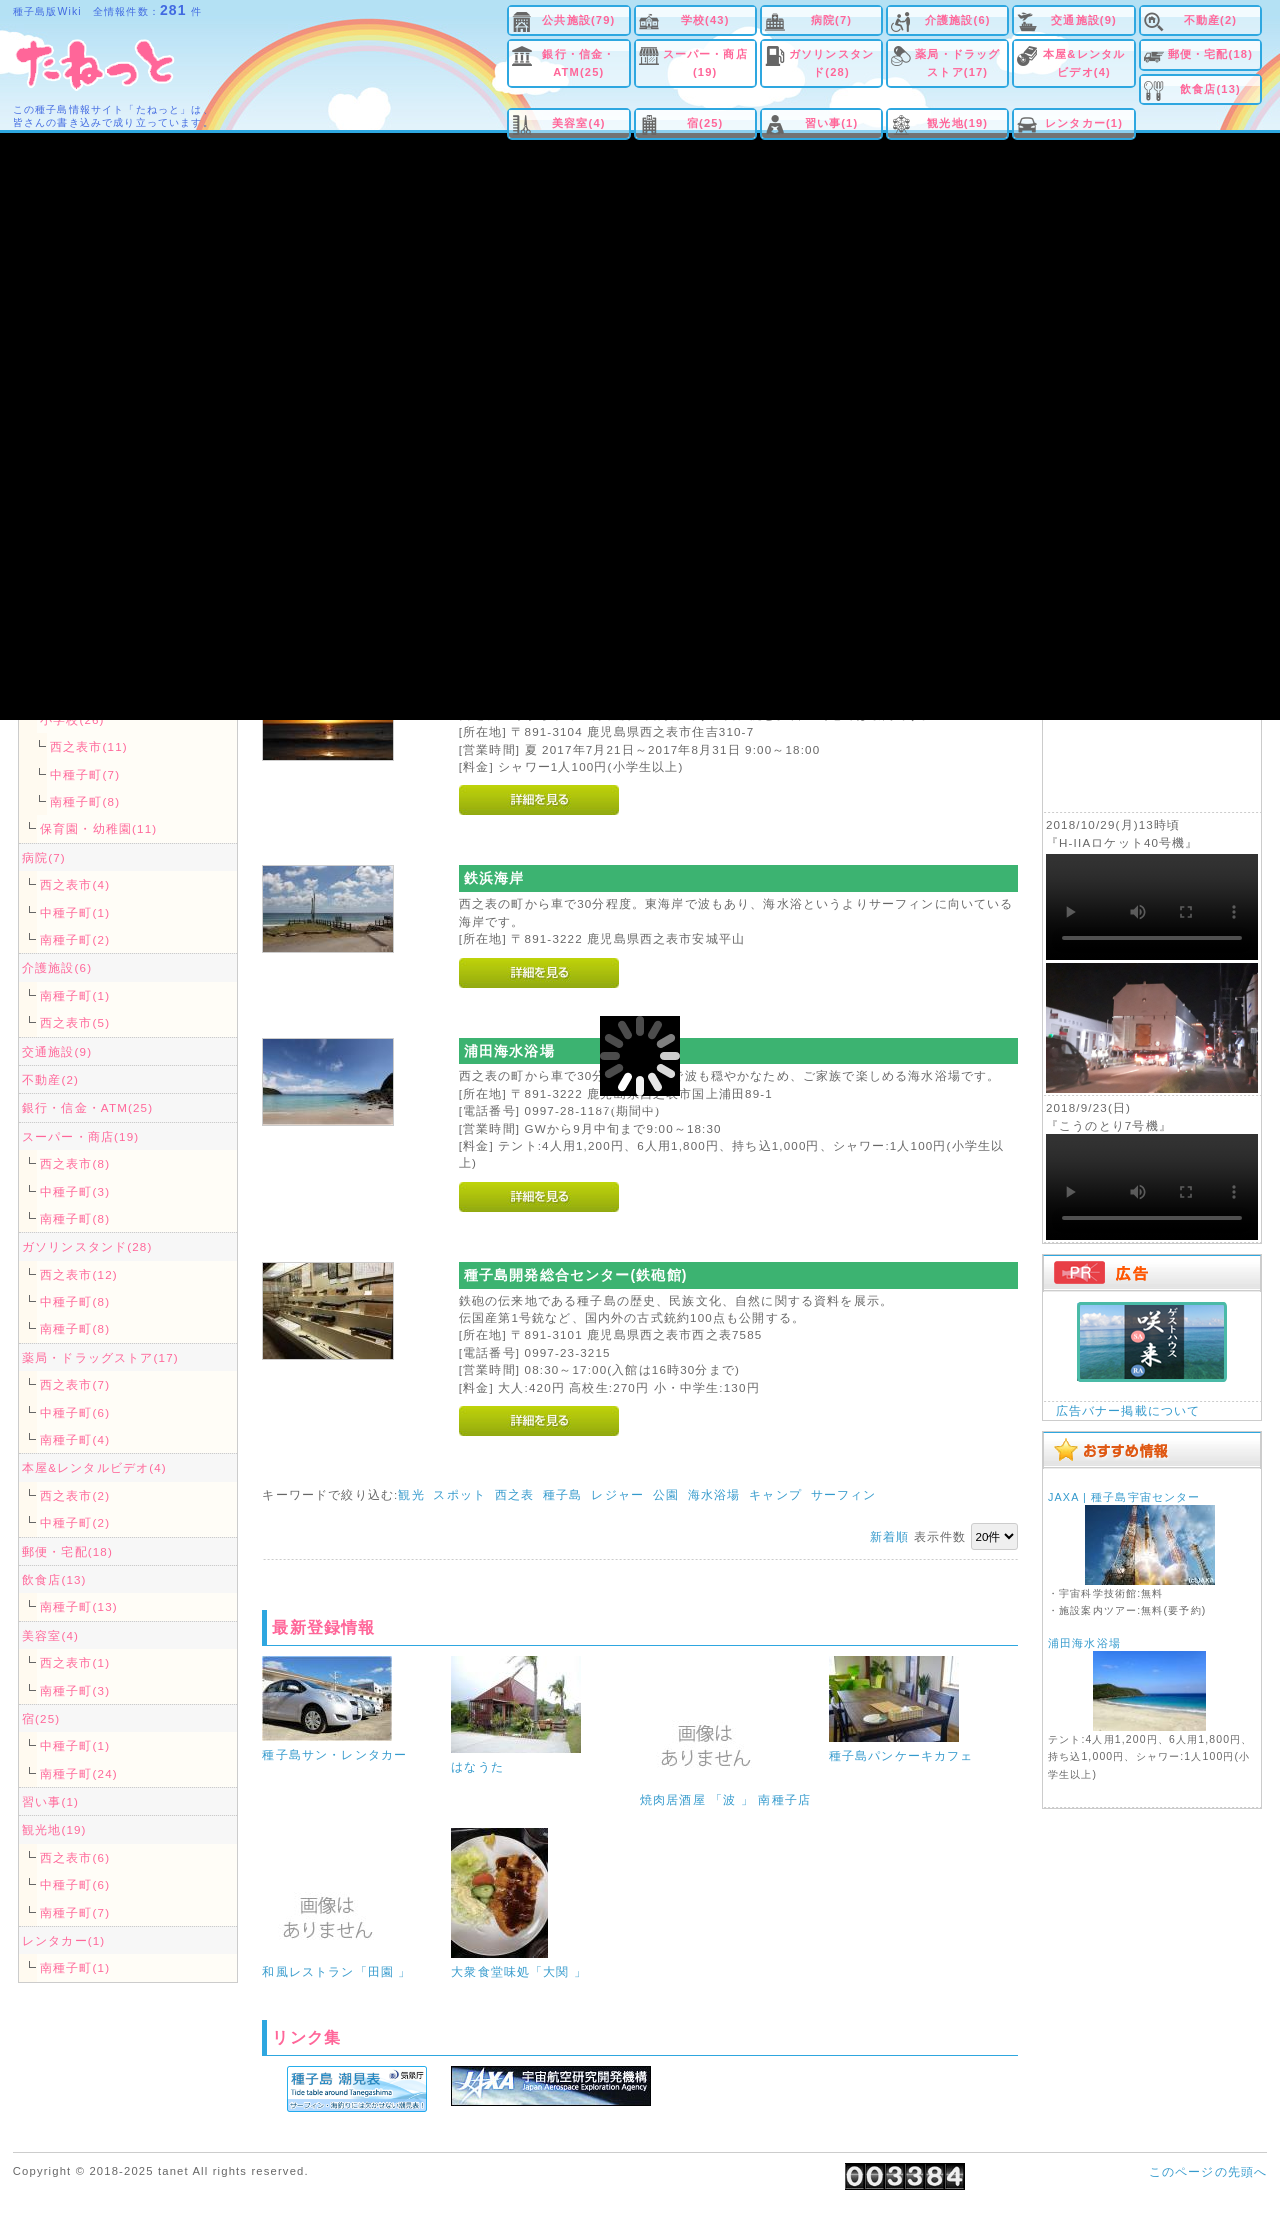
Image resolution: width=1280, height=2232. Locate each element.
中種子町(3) (75, 1191)
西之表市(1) (75, 1662)
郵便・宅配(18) (1210, 54)
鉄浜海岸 (494, 878)
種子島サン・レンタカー (334, 1754)
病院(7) (831, 20)
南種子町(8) (85, 801)
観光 (411, 1494)
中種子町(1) (75, 912)
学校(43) (705, 20)
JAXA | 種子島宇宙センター (1124, 1497)
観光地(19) (957, 123)
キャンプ (775, 1494)
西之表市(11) (89, 746)
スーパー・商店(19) (705, 62)
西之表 (514, 1494)
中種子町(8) (75, 1301)
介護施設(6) (958, 20)
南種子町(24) (79, 1773)
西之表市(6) (75, 1857)
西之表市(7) (75, 1384)
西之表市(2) (75, 1495)
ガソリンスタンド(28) (831, 62)
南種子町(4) (75, 1439)
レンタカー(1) (1084, 123)
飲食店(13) (1210, 89)
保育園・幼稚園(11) (98, 828)
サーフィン (844, 1494)
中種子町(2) (75, 1522)
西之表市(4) (75, 884)
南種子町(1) (75, 995)
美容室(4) (579, 123)
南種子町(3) (75, 1690)
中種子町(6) (75, 1412)
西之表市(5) (75, 1022)
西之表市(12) (79, 1274)
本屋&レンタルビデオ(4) (1084, 62)
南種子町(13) (79, 1606)
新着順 (889, 1536)
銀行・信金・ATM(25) (578, 62)
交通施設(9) (1084, 20)
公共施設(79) (578, 20)
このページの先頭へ (1208, 2171)
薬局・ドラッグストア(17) (957, 62)
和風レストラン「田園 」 (336, 1971)
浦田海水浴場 (509, 1051)
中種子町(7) (85, 774)
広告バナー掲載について (1128, 1410)
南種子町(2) (75, 939)
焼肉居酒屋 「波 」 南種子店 (725, 1799)
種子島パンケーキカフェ (901, 1755)
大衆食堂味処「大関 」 (519, 1971)
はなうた (477, 1766)
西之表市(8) (75, 1163)
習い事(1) (832, 123)
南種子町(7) (75, 1912)
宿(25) (705, 123)
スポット (459, 1494)
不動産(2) (1211, 20)
